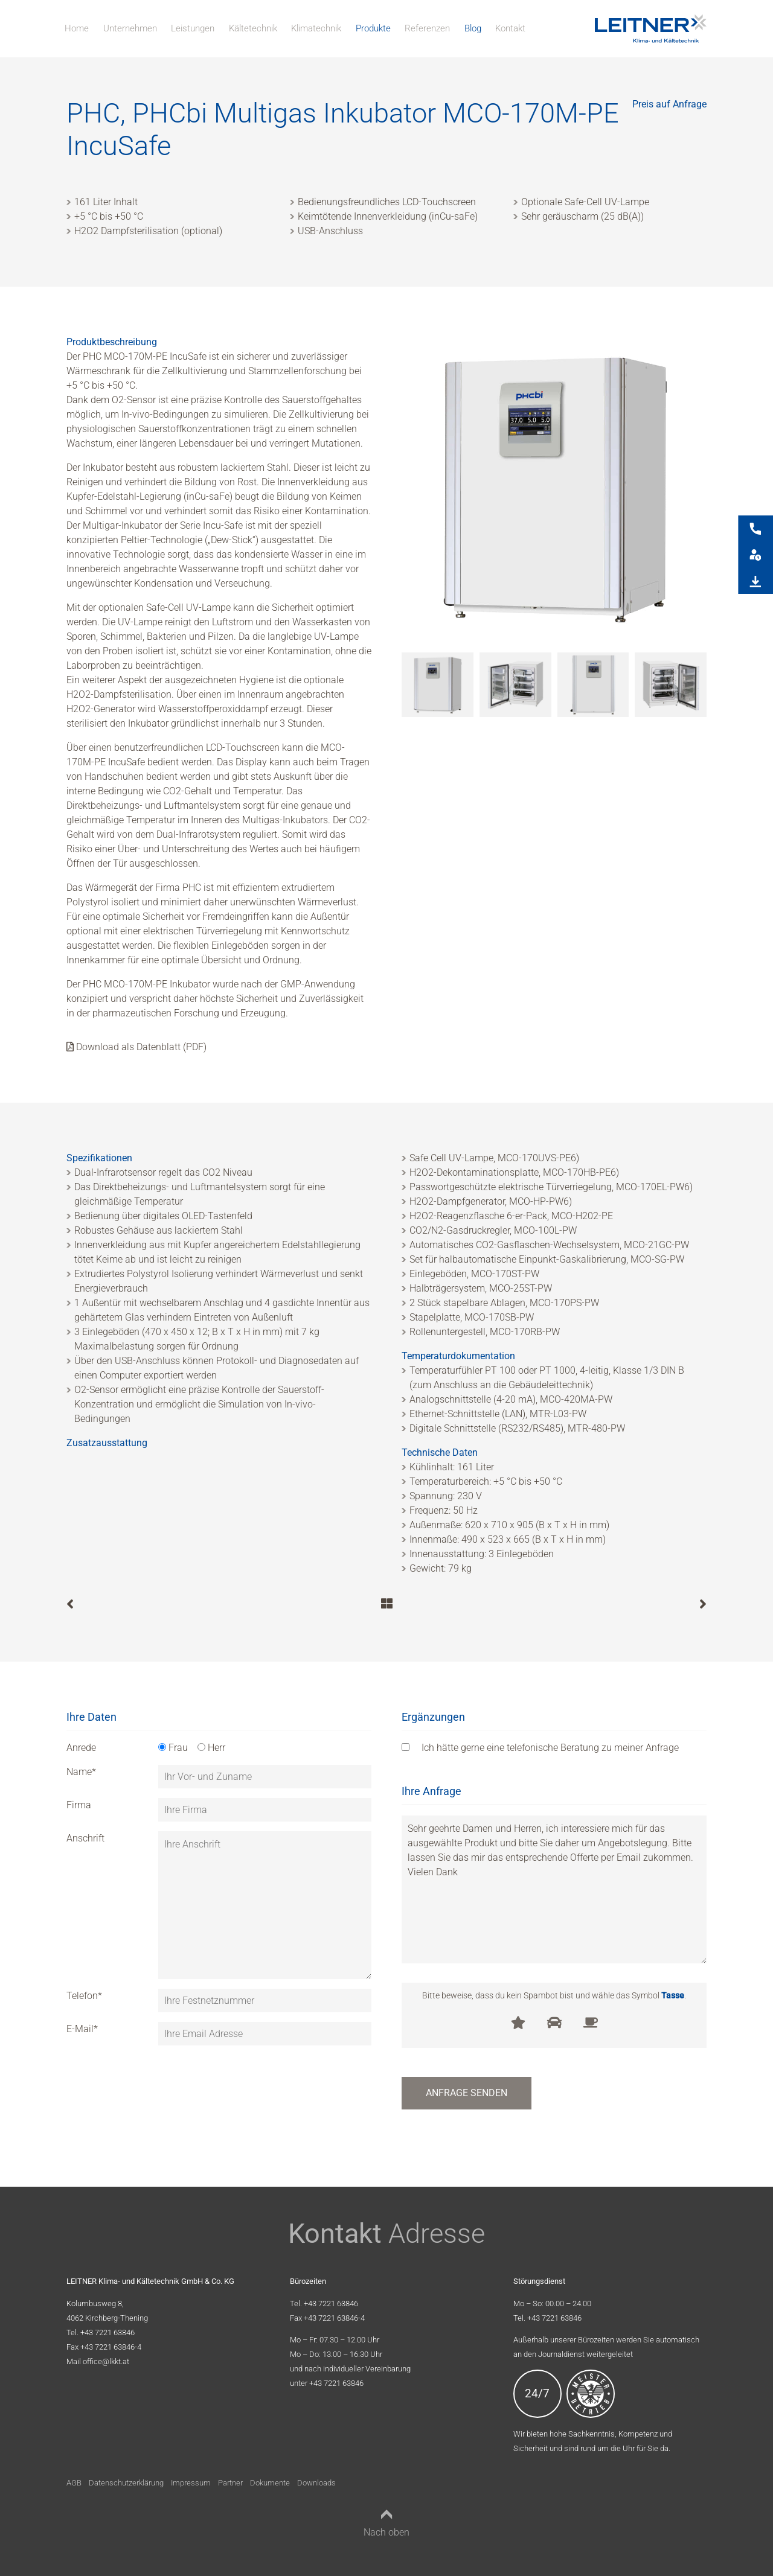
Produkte (373, 28)
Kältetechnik (253, 28)
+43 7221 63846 (107, 2332)
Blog (472, 28)
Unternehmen (130, 28)
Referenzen (427, 28)
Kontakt (510, 28)
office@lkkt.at (106, 2361)
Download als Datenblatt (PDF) (136, 1047)
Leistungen (192, 28)
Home (77, 28)
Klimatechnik (316, 28)
